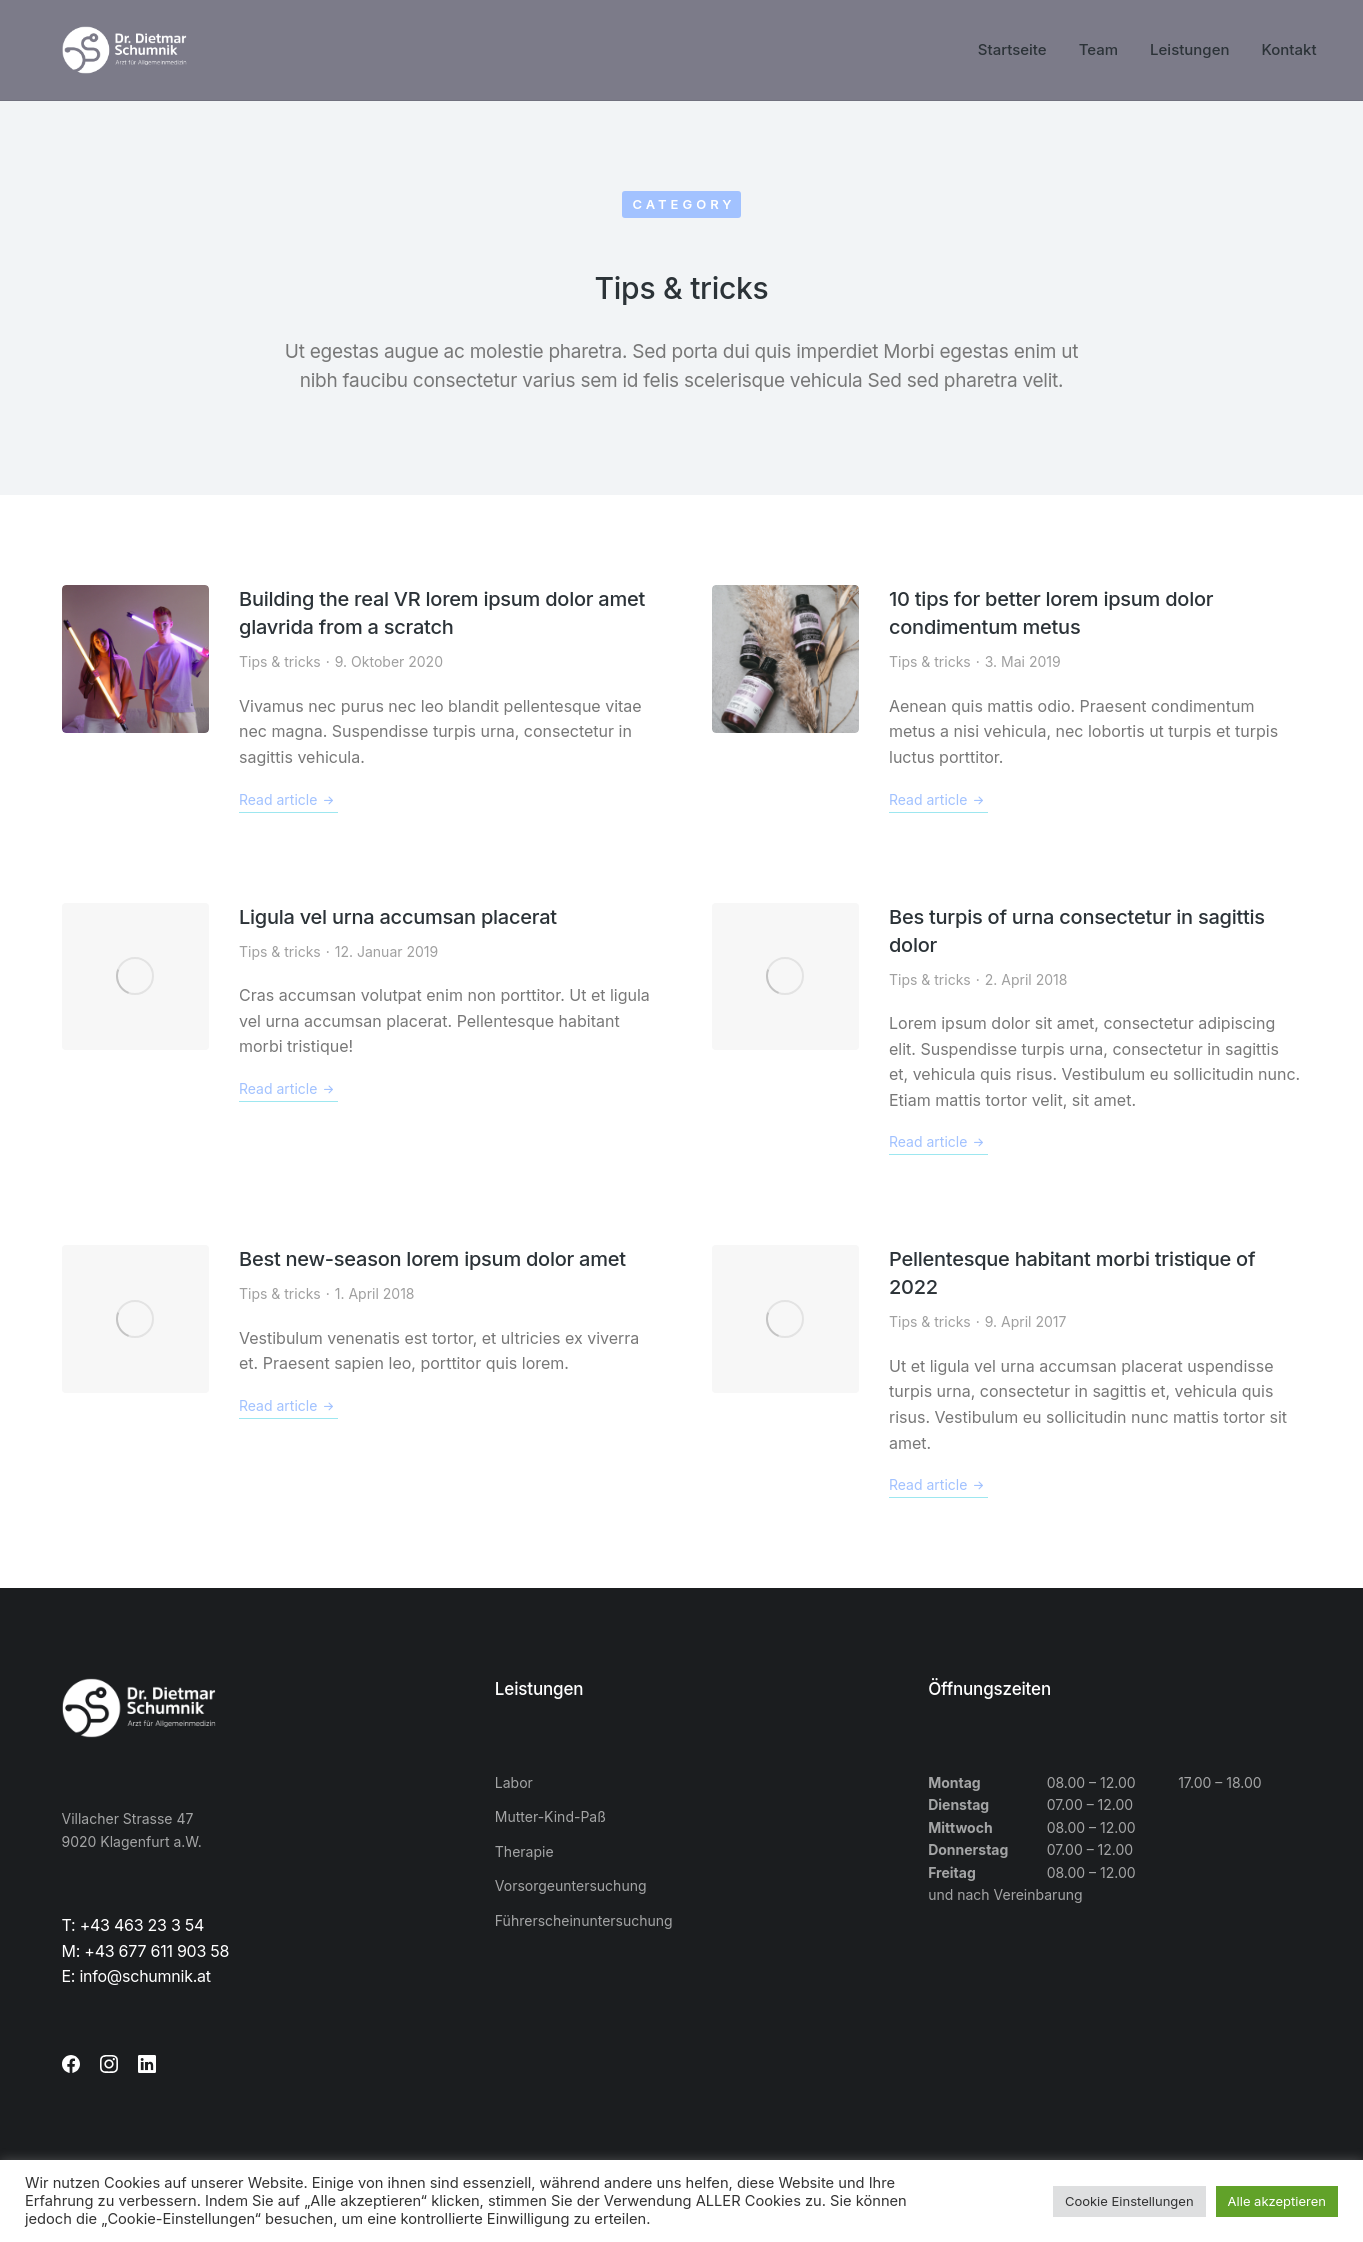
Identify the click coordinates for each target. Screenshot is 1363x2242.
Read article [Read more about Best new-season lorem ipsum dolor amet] (288, 1406)
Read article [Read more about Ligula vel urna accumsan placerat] (288, 1089)
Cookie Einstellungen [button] (1129, 2201)
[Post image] (136, 659)
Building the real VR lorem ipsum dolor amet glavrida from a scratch (442, 613)
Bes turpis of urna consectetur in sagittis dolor (1077, 931)
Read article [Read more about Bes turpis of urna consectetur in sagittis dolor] (938, 1142)
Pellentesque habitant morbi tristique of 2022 (1072, 1273)
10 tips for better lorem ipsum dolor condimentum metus (1051, 613)
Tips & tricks (280, 661)
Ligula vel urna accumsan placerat (398, 917)
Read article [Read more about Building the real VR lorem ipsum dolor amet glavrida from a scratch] (288, 800)
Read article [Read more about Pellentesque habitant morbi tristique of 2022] (938, 1485)
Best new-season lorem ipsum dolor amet (432, 1259)
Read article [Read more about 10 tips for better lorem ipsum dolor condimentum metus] (938, 800)
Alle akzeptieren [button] (1277, 2201)
